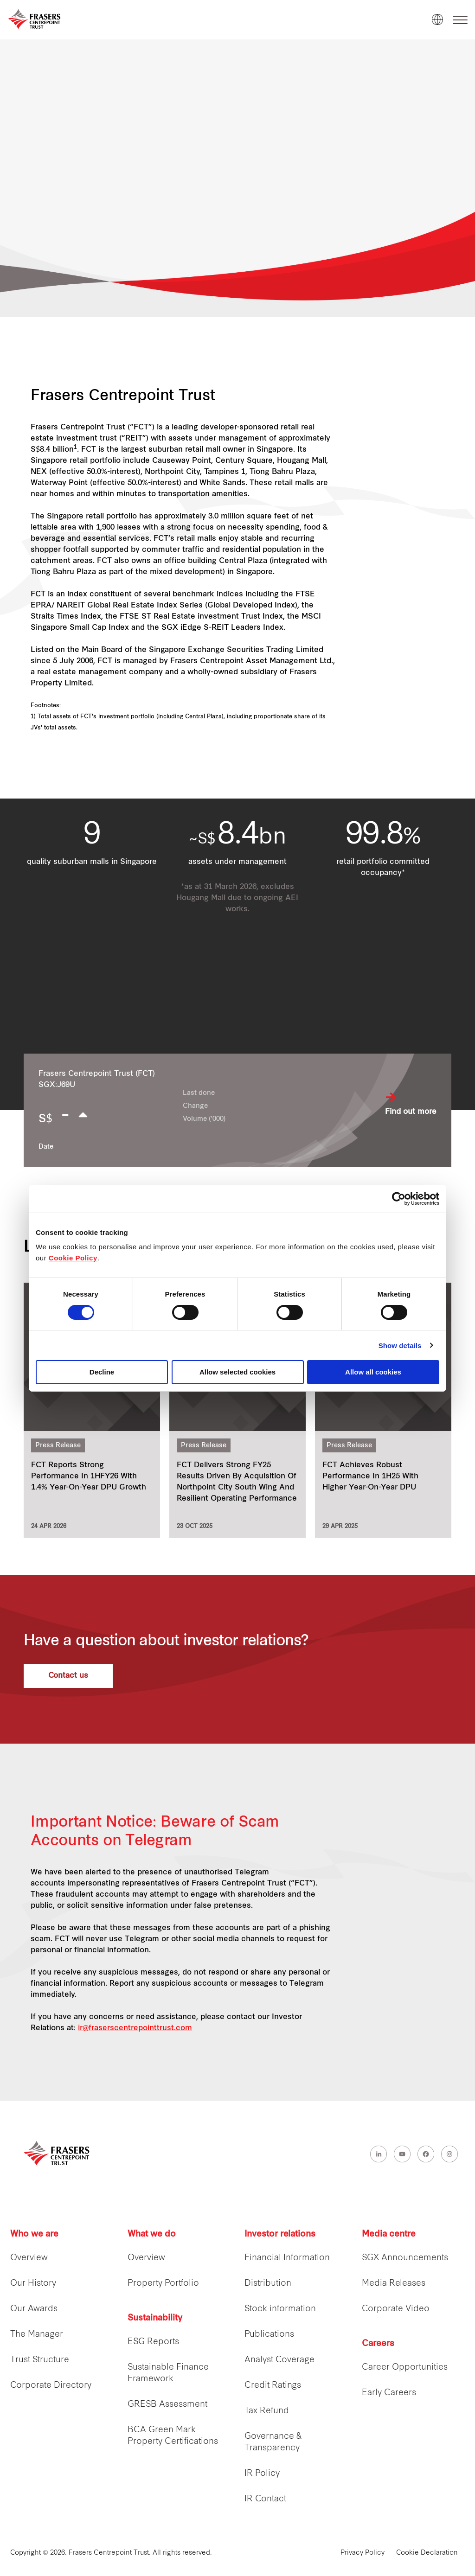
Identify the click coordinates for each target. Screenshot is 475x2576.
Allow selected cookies (237, 1372)
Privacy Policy (362, 2553)
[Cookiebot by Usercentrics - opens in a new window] (398, 1199)
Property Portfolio (163, 2283)
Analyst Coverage (279, 2360)
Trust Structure (39, 2360)
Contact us (68, 1676)
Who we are (34, 2234)
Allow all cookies (373, 1372)
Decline (102, 1372)
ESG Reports (153, 2342)
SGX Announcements (405, 2258)
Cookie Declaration (427, 2553)
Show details (400, 1345)
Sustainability (155, 2318)
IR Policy (262, 2473)
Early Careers (389, 2393)
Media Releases (393, 2283)
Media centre (389, 2234)
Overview (29, 2258)
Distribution (267, 2283)
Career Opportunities (405, 2367)
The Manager (36, 2334)
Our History (33, 2283)
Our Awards (34, 2309)
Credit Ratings (272, 2385)
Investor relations (279, 2234)
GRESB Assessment (167, 2404)
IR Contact (265, 2499)
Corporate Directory (50, 2385)
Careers (378, 2343)
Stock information (280, 2309)
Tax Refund (266, 2411)
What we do (152, 2234)
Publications (269, 2334)
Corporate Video (396, 2309)
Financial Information (287, 2258)
